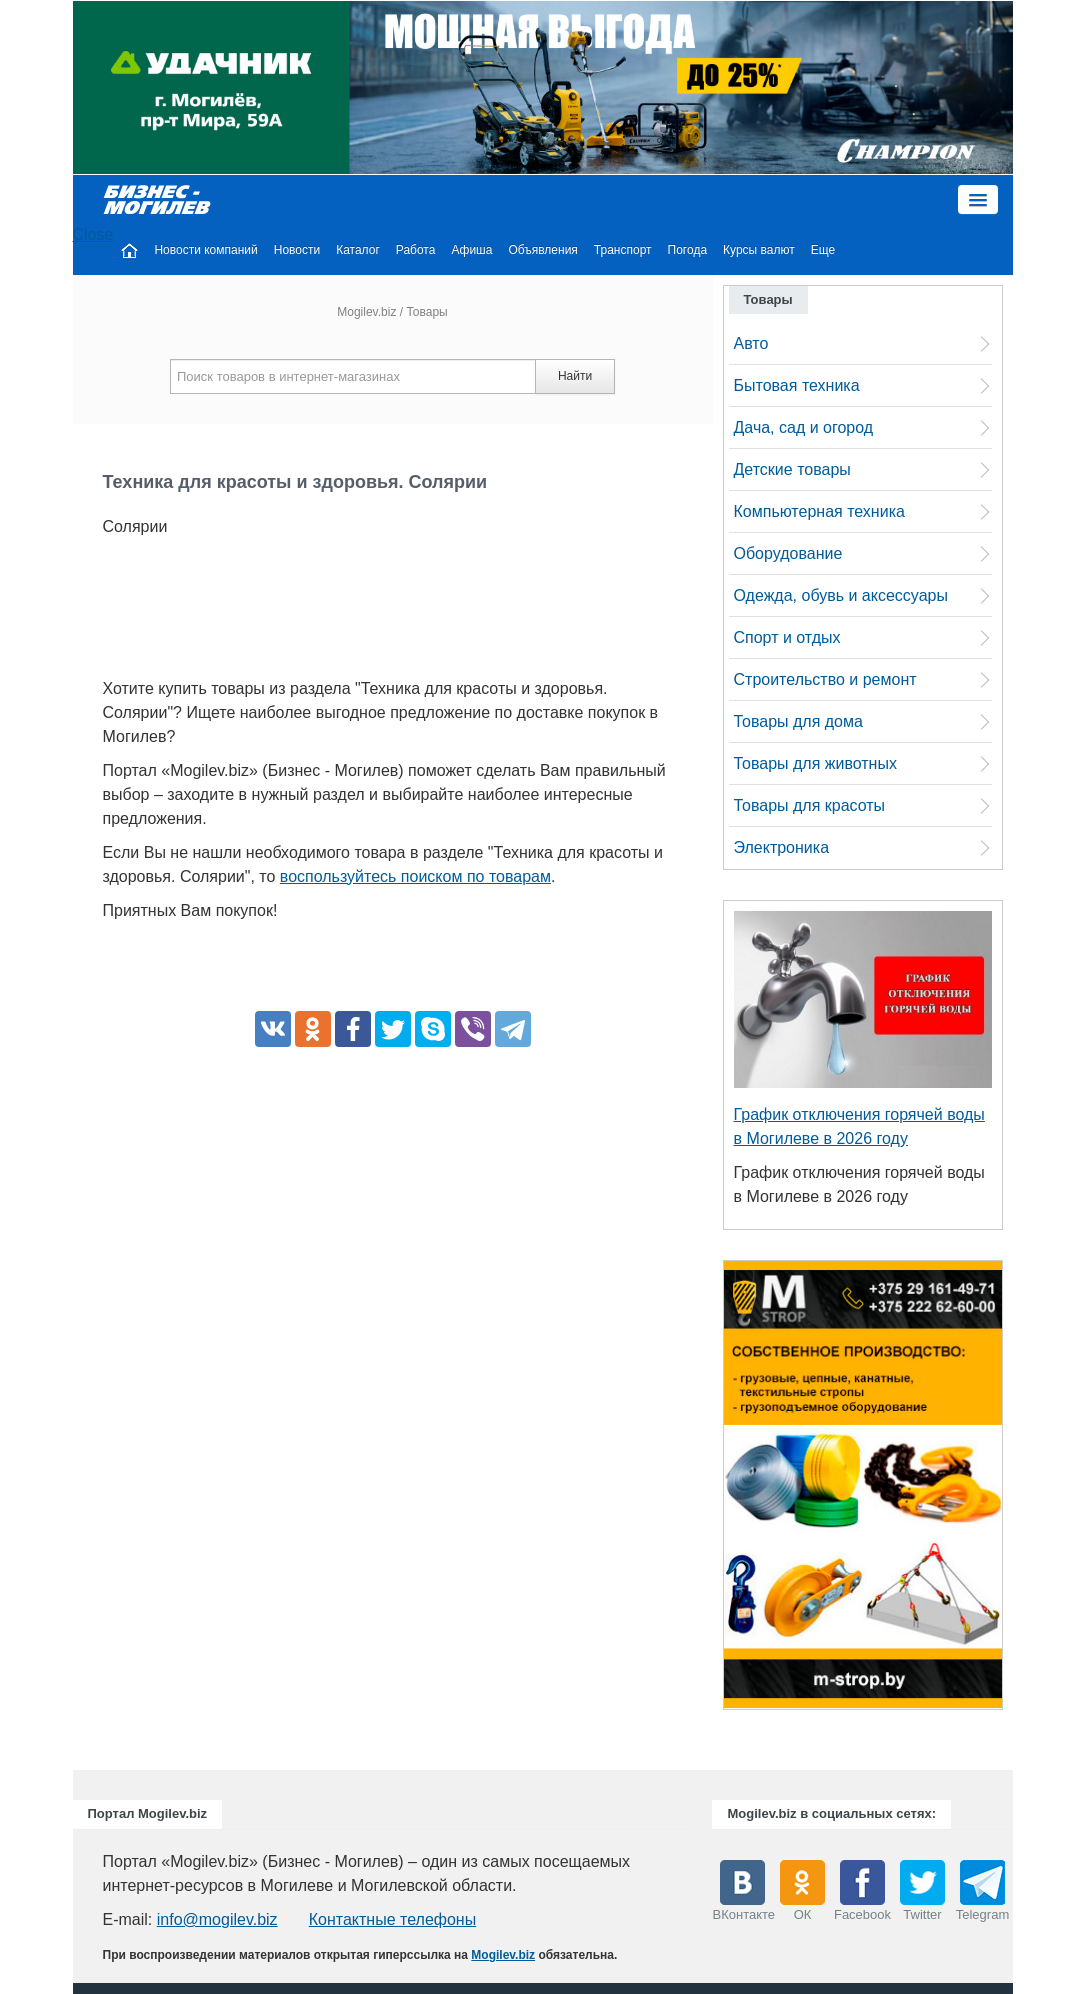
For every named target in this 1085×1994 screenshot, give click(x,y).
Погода (688, 250)
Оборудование (788, 553)
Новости (297, 250)
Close (93, 234)
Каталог (358, 250)
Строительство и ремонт (825, 679)
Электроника (782, 847)
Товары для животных (815, 763)
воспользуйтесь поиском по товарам (415, 876)
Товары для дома (798, 721)
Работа (416, 250)
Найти (575, 376)
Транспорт (623, 250)
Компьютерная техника (819, 511)
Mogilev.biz (366, 312)
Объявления (542, 250)
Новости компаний (205, 250)
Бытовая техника (797, 385)
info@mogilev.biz (217, 1919)
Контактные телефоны (392, 1919)
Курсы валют (759, 250)
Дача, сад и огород (804, 427)
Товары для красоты (810, 805)
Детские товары (792, 469)
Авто (751, 343)
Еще (823, 250)
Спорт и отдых (787, 637)
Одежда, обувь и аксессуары (841, 595)
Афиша (471, 250)
